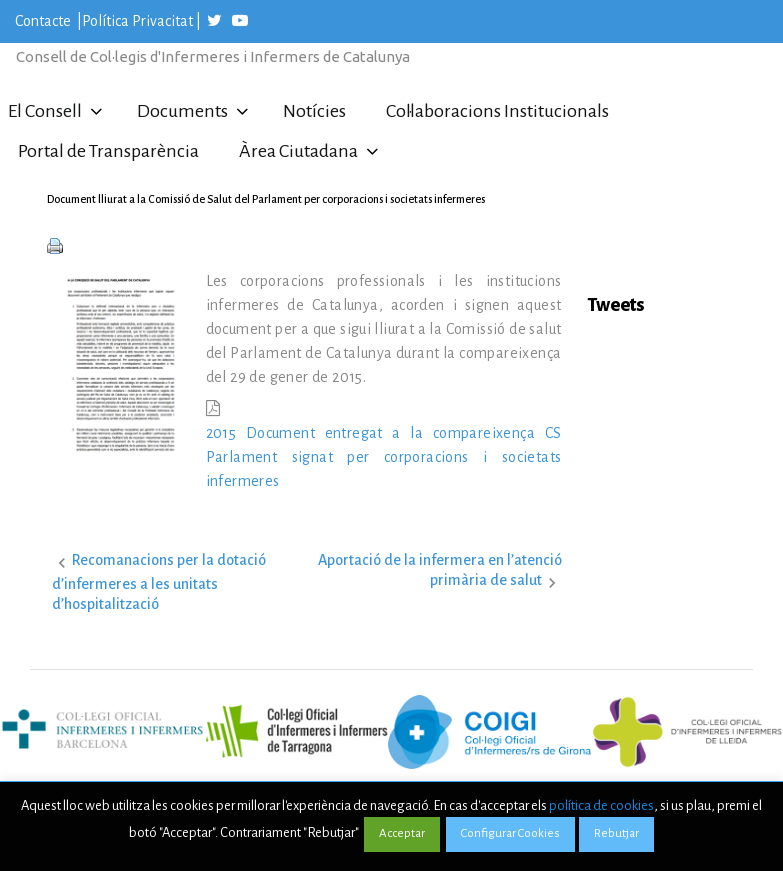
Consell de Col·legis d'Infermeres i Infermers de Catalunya (213, 56)
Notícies (314, 111)
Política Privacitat (137, 21)
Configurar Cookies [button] (510, 833)
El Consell (45, 111)
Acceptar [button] (402, 833)
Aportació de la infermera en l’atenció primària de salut (440, 569)
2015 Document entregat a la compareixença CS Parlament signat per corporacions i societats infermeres (384, 457)
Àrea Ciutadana (298, 151)
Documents (182, 111)
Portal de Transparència (108, 151)
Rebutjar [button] (616, 833)
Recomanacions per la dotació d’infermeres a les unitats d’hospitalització (159, 581)
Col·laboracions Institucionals (497, 111)
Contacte (44, 21)
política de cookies (601, 805)
